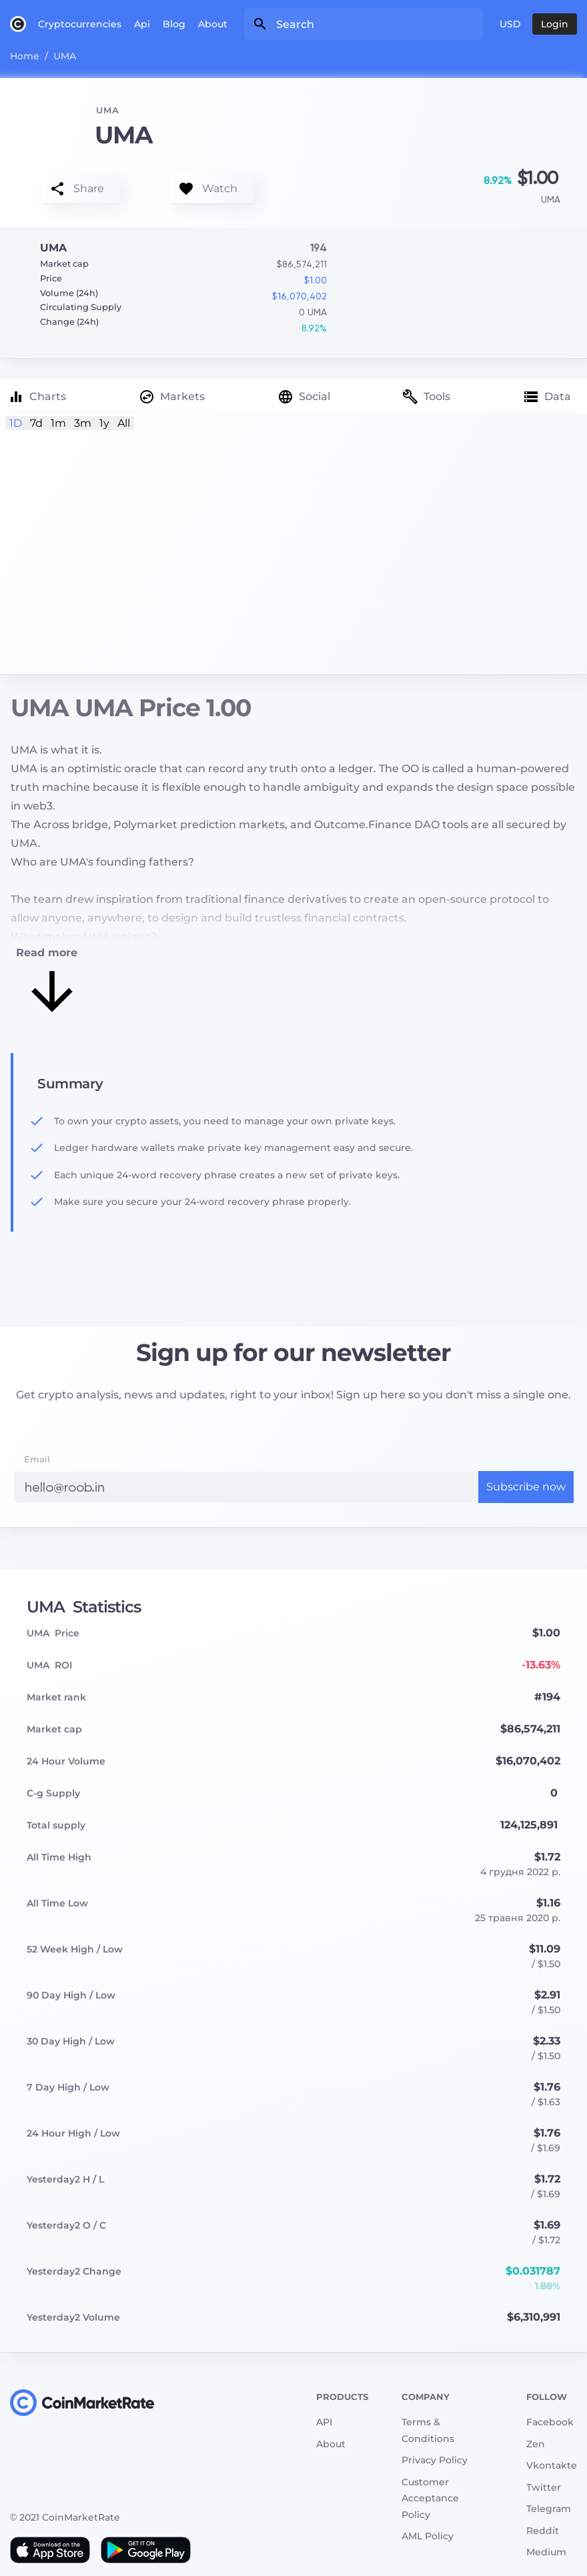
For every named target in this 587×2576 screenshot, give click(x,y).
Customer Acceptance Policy (430, 2498)
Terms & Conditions (428, 2430)
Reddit (542, 2531)
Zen (535, 2444)
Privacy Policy (435, 2460)
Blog (174, 24)
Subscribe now (526, 1486)
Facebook (550, 2422)
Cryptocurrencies (79, 24)
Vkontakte (551, 2465)
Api (142, 24)
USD (510, 24)
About (212, 24)
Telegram (548, 2509)
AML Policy (428, 2536)
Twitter (543, 2487)
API (324, 2422)
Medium (546, 2552)
